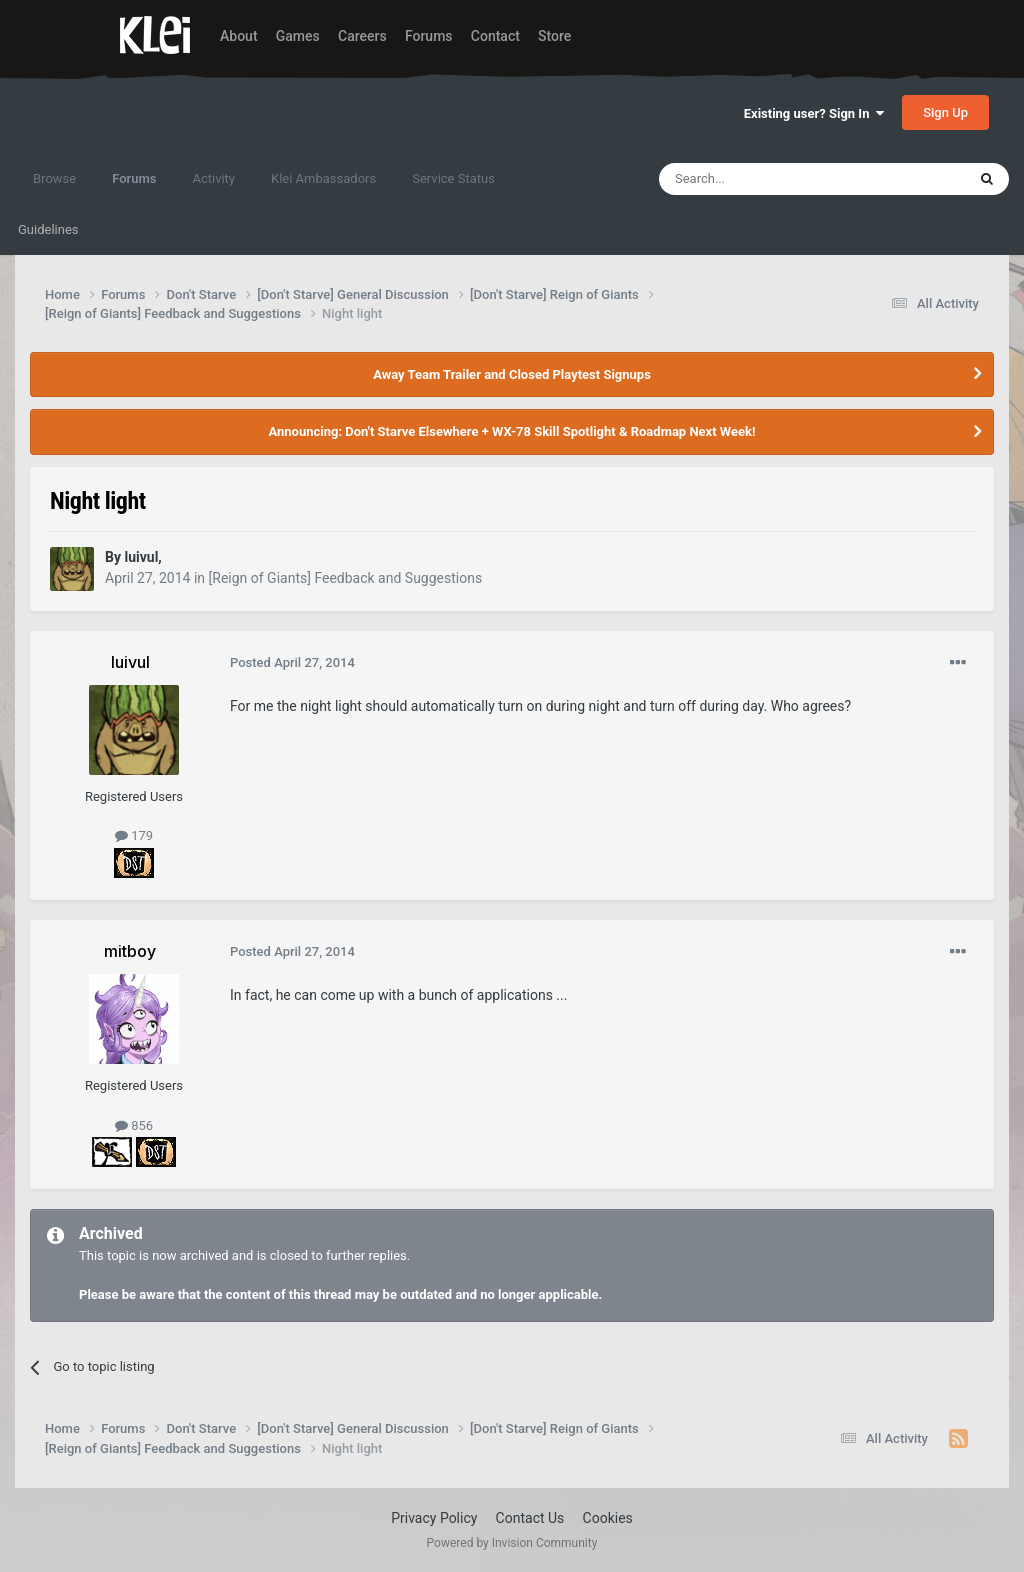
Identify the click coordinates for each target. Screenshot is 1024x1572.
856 (134, 1125)
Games (298, 36)
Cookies (608, 1518)
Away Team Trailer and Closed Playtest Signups (512, 374)
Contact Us (530, 1518)
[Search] (765, 179)
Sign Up (945, 112)
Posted (292, 662)
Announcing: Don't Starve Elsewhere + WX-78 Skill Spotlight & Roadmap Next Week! (511, 431)
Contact (495, 36)
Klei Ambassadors (323, 178)
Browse (54, 178)
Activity (213, 178)
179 (134, 835)
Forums (429, 36)
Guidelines (48, 229)
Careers (362, 36)
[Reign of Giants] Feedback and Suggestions (346, 578)
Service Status (453, 178)
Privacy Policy (434, 1518)
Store (554, 36)
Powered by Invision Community (512, 1543)
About (239, 36)
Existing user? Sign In (814, 113)
